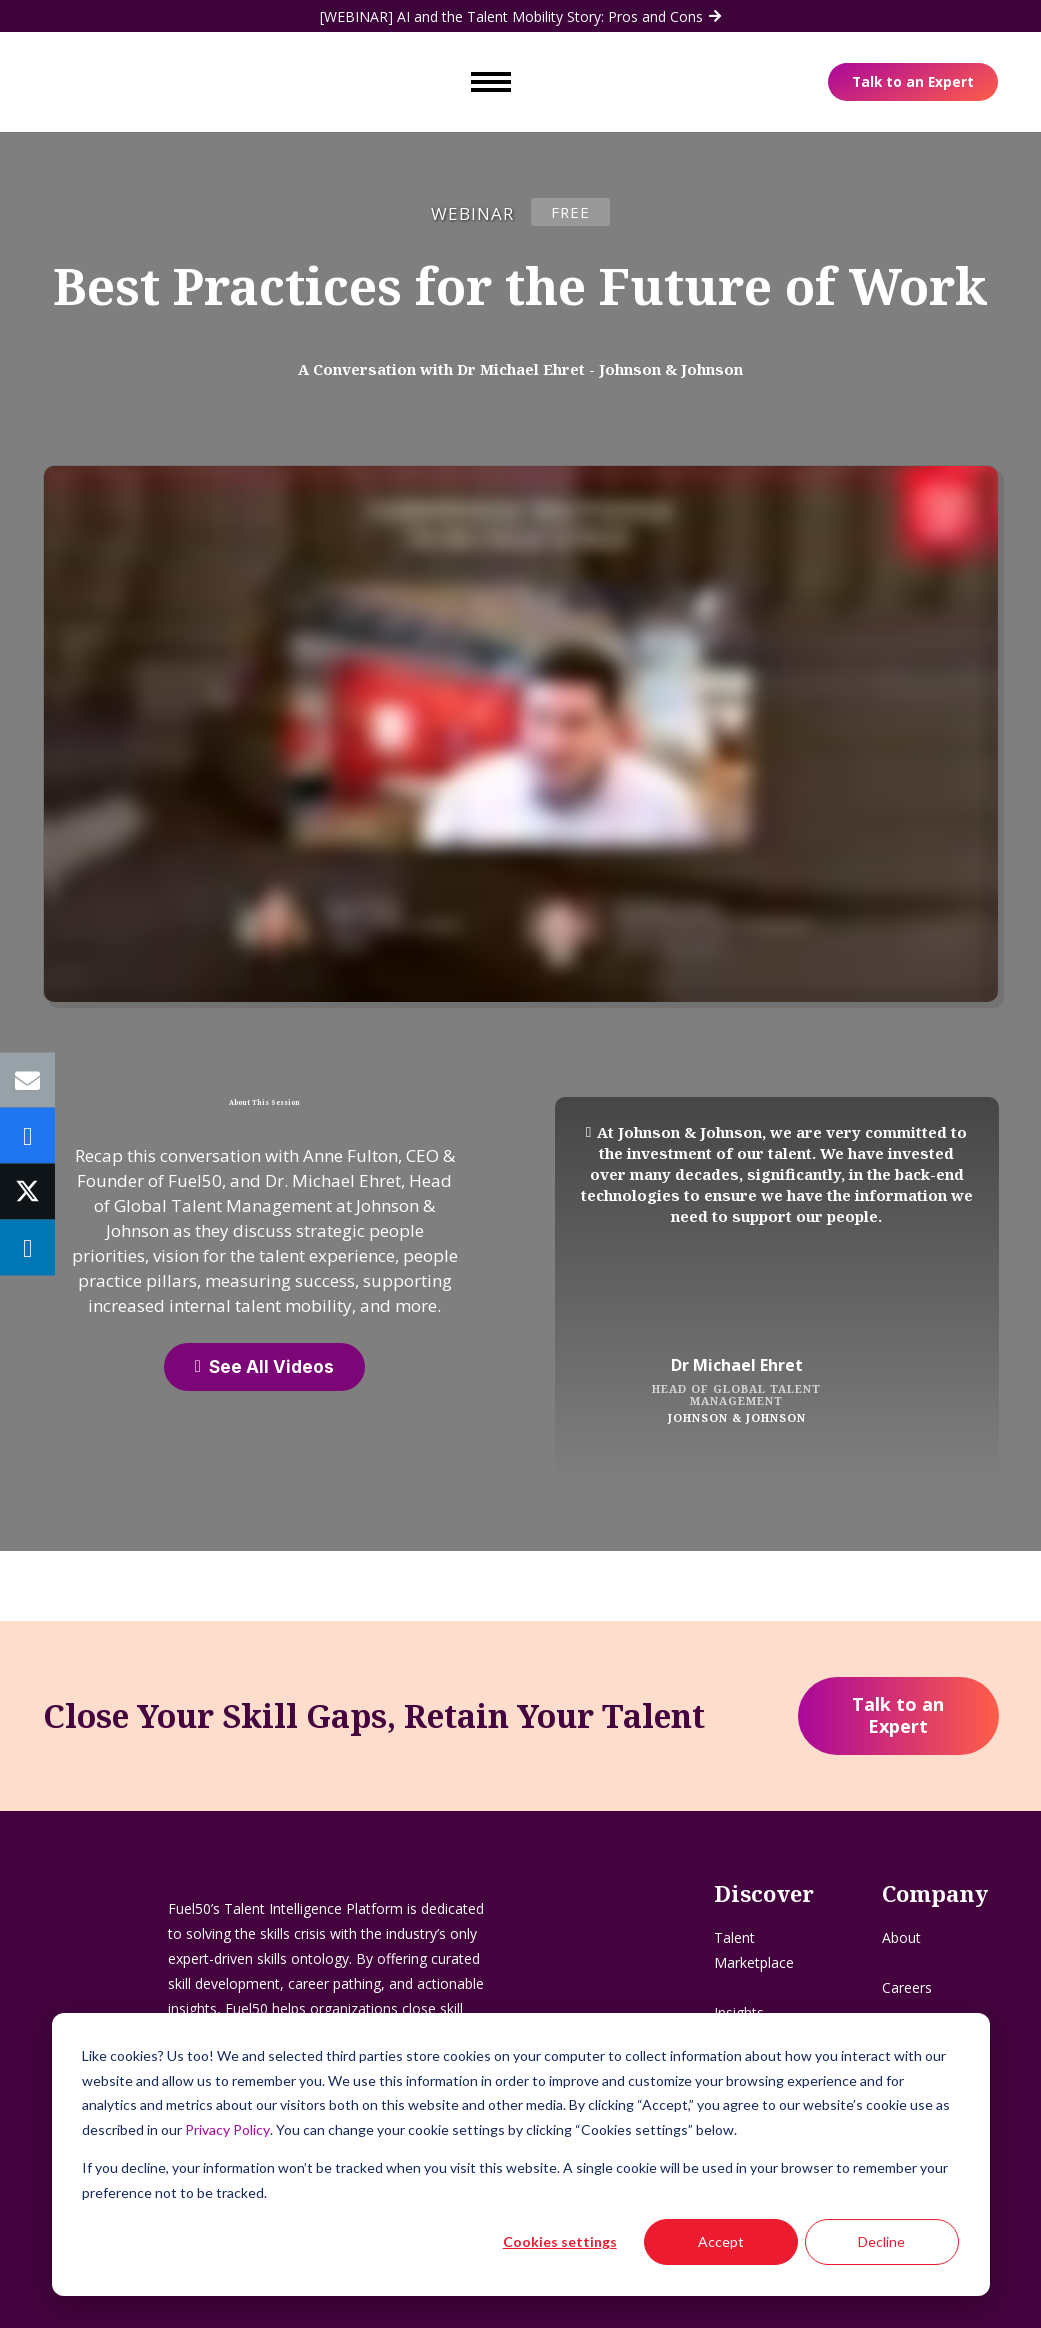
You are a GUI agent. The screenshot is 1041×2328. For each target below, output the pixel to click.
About (901, 1937)
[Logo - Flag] (99, 80)
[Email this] (27, 1080)
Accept (721, 2241)
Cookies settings (560, 2241)
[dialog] (521, 2154)
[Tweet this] (27, 1192)
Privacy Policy (227, 2129)
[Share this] (27, 1136)
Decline (881, 2241)
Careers (907, 1987)
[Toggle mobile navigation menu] (491, 80)
